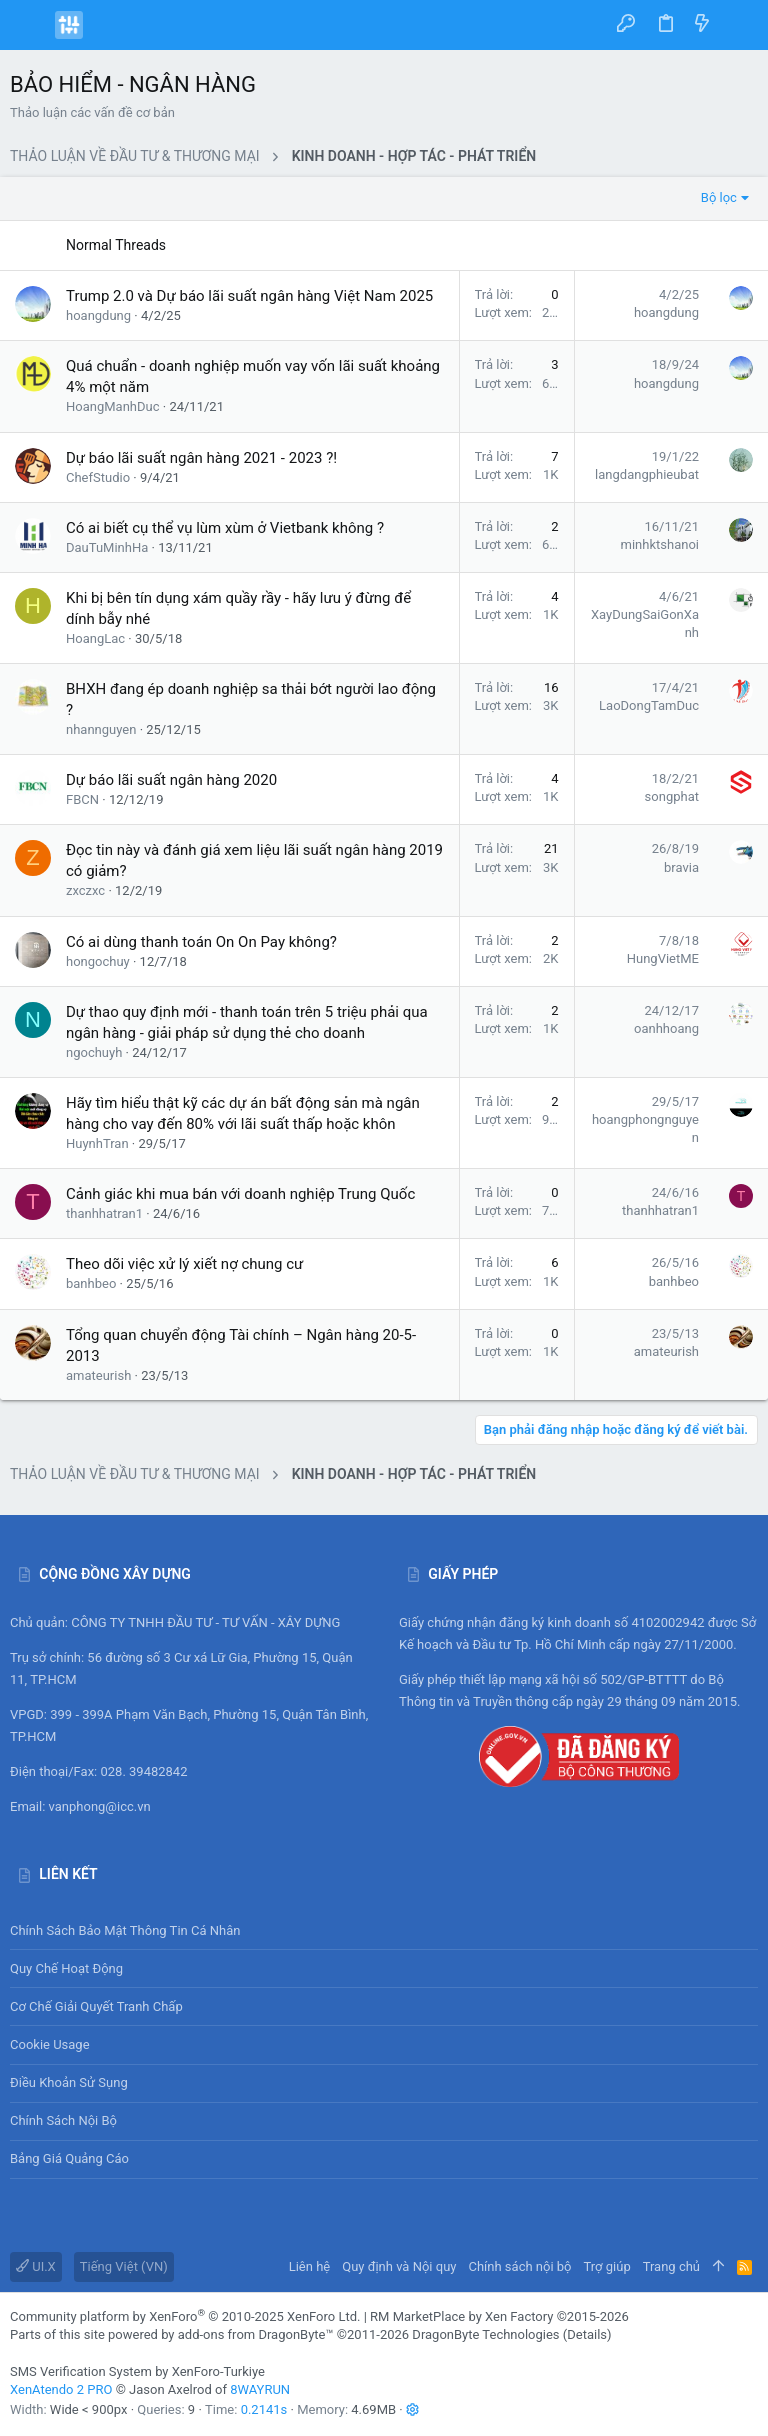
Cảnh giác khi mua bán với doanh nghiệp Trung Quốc (240, 1194)
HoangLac (95, 638)
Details (587, 2334)
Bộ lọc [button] (719, 197)
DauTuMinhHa (107, 547)
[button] (30, 25)
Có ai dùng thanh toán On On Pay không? (201, 942)
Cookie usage (50, 2044)
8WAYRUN (260, 2389)
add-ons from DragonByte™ (256, 2334)
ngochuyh (94, 1052)
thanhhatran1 (104, 1213)
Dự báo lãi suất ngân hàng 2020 (171, 780)
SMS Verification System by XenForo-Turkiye (137, 2371)
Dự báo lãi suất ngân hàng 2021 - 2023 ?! (201, 458)
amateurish (98, 1375)
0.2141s (264, 2409)
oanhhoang (666, 1028)
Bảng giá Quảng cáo (69, 2158)
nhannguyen (101, 729)
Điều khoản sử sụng (69, 2082)
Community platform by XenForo (185, 2316)
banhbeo (91, 1283)
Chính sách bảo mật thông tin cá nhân (384, 1930)
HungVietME (663, 958)
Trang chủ (671, 2266)
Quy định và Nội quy (399, 2266)
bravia (681, 867)
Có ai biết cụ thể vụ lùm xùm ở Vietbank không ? (225, 528)
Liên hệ (310, 2266)
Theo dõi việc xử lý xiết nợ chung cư (184, 1264)
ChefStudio (98, 477)
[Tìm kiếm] (738, 25)
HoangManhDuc (113, 406)
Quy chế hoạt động (384, 1968)
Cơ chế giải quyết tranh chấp (96, 2006)
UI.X (36, 2266)
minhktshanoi (660, 544)
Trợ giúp (607, 2266)
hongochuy (98, 961)
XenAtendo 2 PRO (61, 2389)
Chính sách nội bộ (63, 2120)
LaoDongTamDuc (649, 705)
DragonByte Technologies (485, 2334)
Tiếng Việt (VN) (124, 2266)
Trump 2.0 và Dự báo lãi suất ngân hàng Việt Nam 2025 (249, 296)
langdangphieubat (647, 474)
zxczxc (85, 890)
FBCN (82, 799)
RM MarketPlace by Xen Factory (499, 2316)
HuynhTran (97, 1143)
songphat (672, 796)
